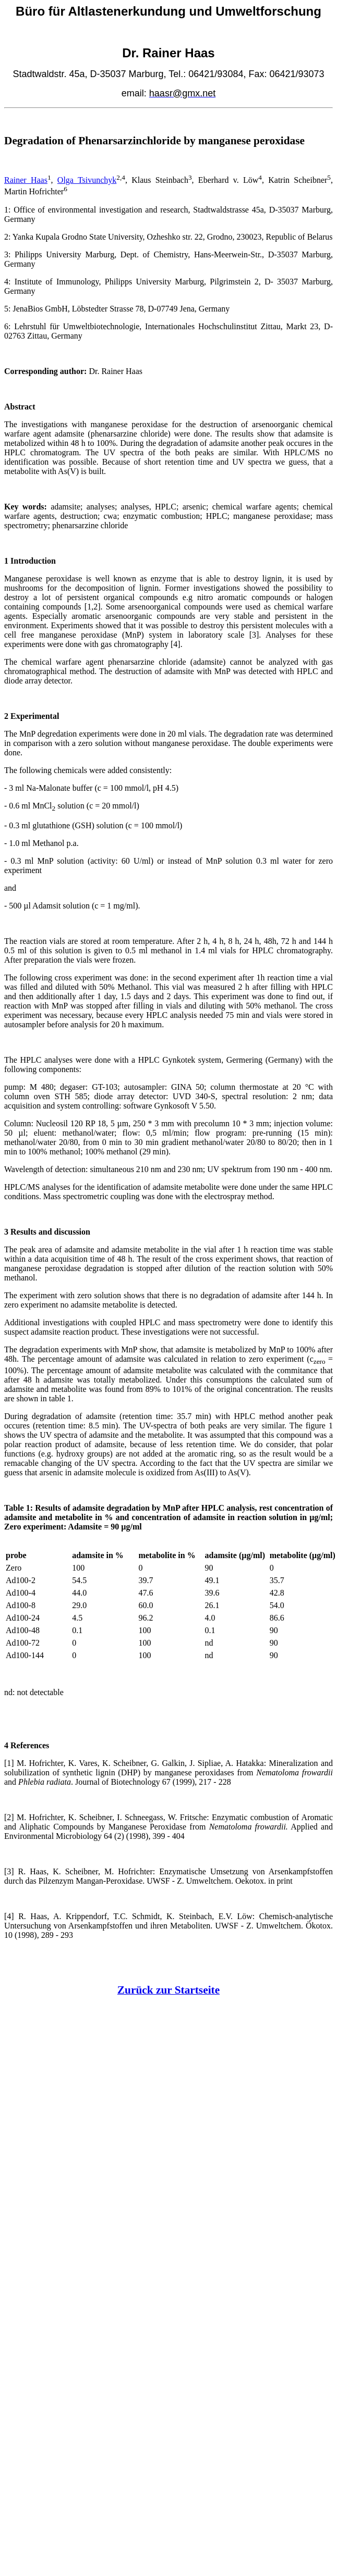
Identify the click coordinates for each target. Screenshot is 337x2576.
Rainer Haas (25, 180)
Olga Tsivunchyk (87, 180)
